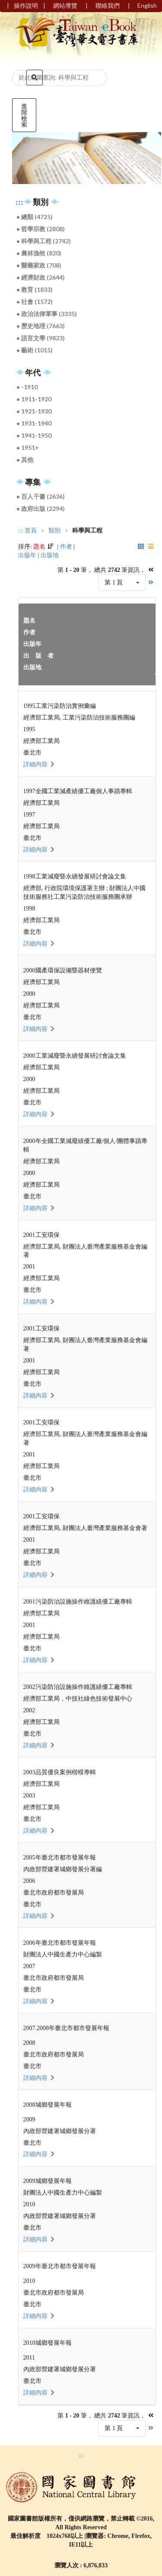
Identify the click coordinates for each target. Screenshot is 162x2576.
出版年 (27, 555)
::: (19, 202)
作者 (66, 546)
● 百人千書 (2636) (40, 496)
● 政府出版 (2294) (40, 508)
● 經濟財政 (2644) (40, 277)
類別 (54, 531)
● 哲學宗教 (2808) (40, 228)
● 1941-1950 (33, 435)
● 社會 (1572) (34, 301)
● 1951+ (27, 447)
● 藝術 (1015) (34, 350)
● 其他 (24, 459)
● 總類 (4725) (34, 216)
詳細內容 (39, 764)
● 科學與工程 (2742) (43, 241)
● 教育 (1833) (34, 289)
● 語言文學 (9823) (40, 338)
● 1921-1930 (33, 411)
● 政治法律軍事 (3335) (46, 313)
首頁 (31, 531)
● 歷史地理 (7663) (40, 325)
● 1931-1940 (33, 423)
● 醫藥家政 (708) (38, 265)
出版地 (50, 555)
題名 (39, 546)
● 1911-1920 (33, 399)
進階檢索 (24, 115)
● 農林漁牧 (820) (38, 253)
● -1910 (27, 387)
